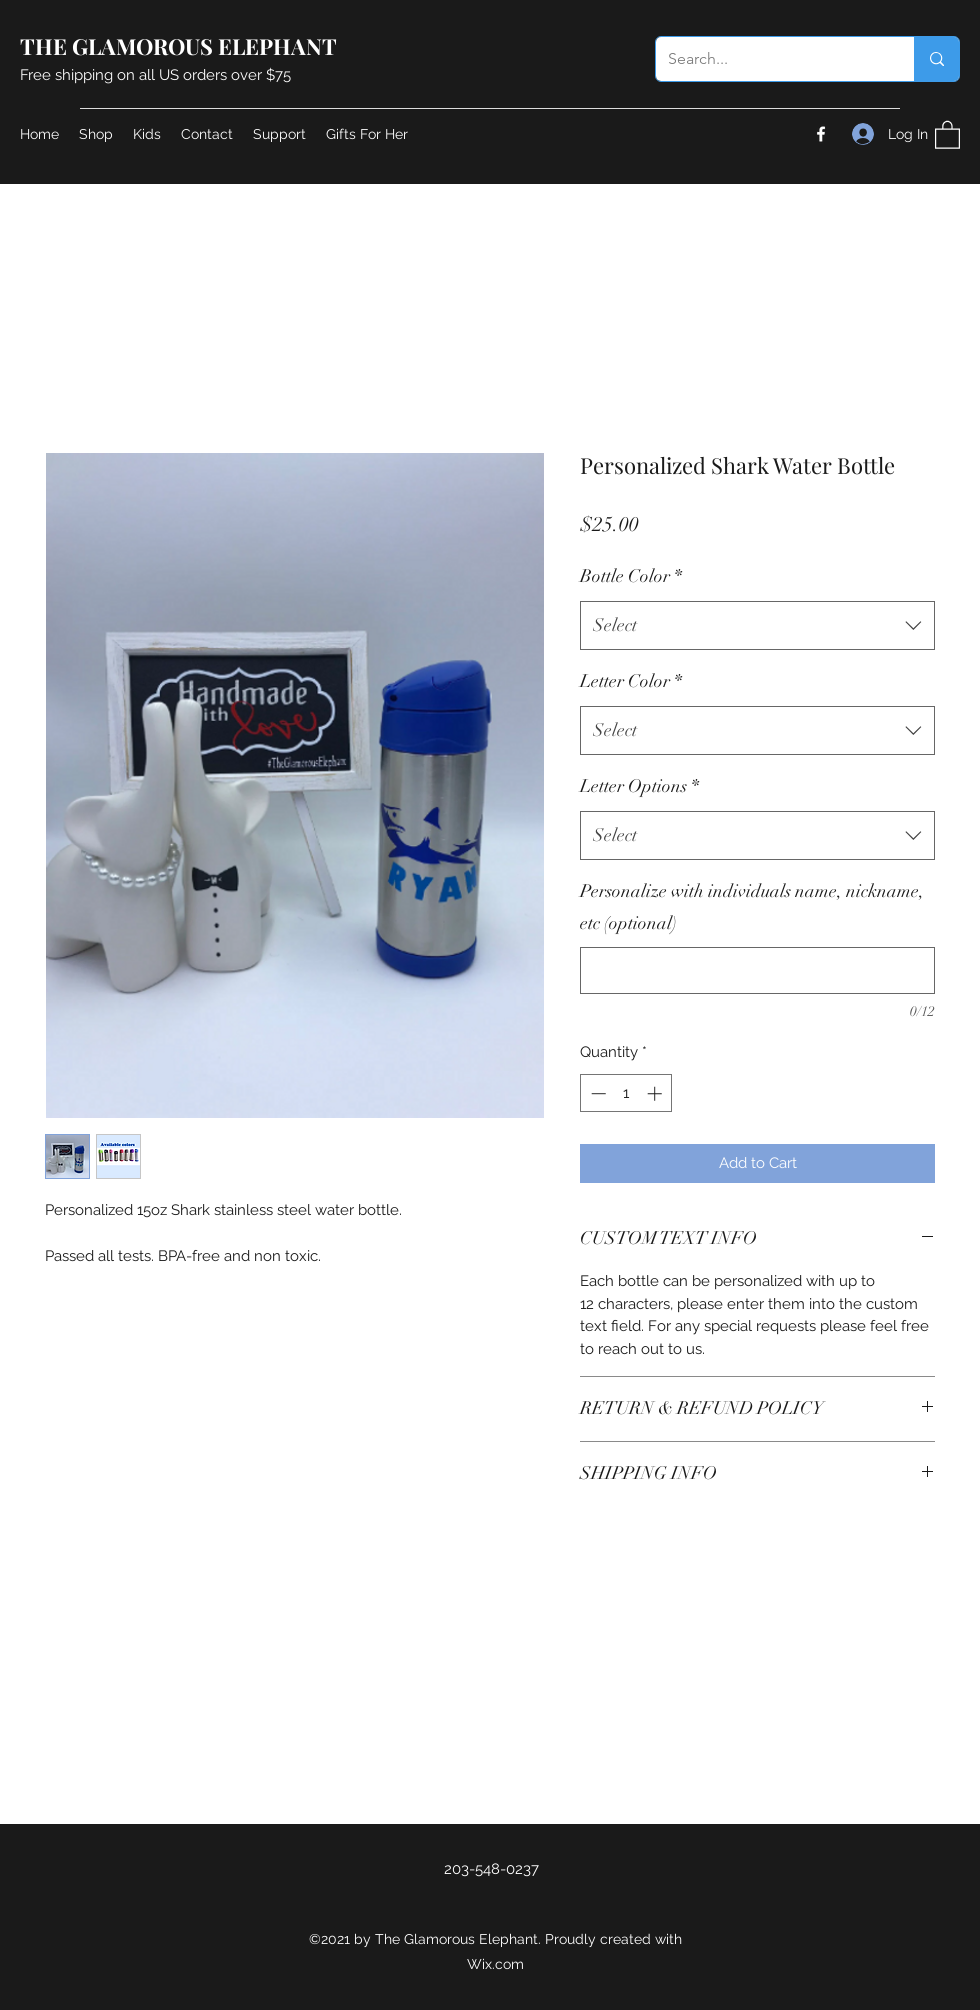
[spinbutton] (626, 1093)
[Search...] (770, 59)
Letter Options (639, 786)
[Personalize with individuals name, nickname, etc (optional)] (757, 970)
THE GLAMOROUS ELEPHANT (178, 46)
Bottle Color (631, 576)
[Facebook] (821, 134)
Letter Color (631, 681)
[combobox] (757, 626)
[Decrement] (596, 1093)
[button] (947, 134)
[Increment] (656, 1093)
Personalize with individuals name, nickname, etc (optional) (752, 907)
